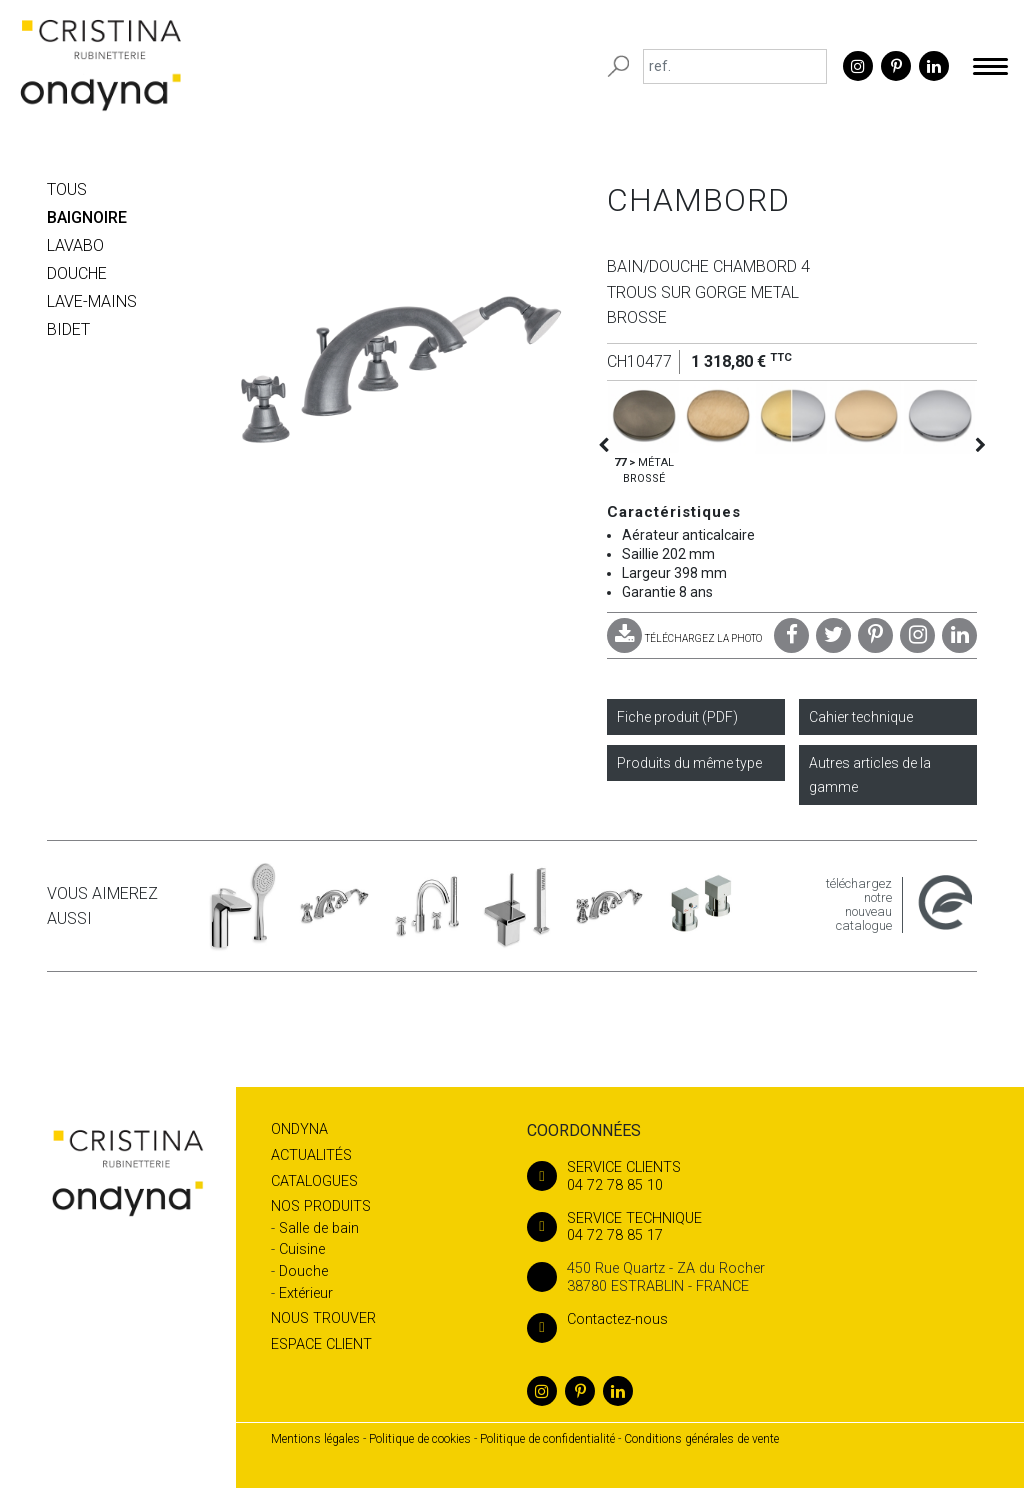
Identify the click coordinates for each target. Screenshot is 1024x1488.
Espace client (321, 1344)
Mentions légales (315, 1439)
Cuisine (302, 1249)
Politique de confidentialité (547, 1439)
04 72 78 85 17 (752, 1227)
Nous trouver (323, 1318)
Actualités (311, 1155)
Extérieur (306, 1293)
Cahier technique (861, 717)
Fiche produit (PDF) (677, 717)
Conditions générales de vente (701, 1439)
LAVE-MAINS (92, 301)
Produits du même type (689, 763)
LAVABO (75, 245)
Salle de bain (319, 1228)
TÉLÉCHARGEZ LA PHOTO (684, 638)
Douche (303, 1271)
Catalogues (314, 1181)
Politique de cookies (420, 1439)
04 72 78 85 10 (752, 1176)
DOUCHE (77, 273)
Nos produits (321, 1206)
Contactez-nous (597, 1319)
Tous (67, 189)
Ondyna (299, 1129)
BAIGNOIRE (87, 217)
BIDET (68, 329)
